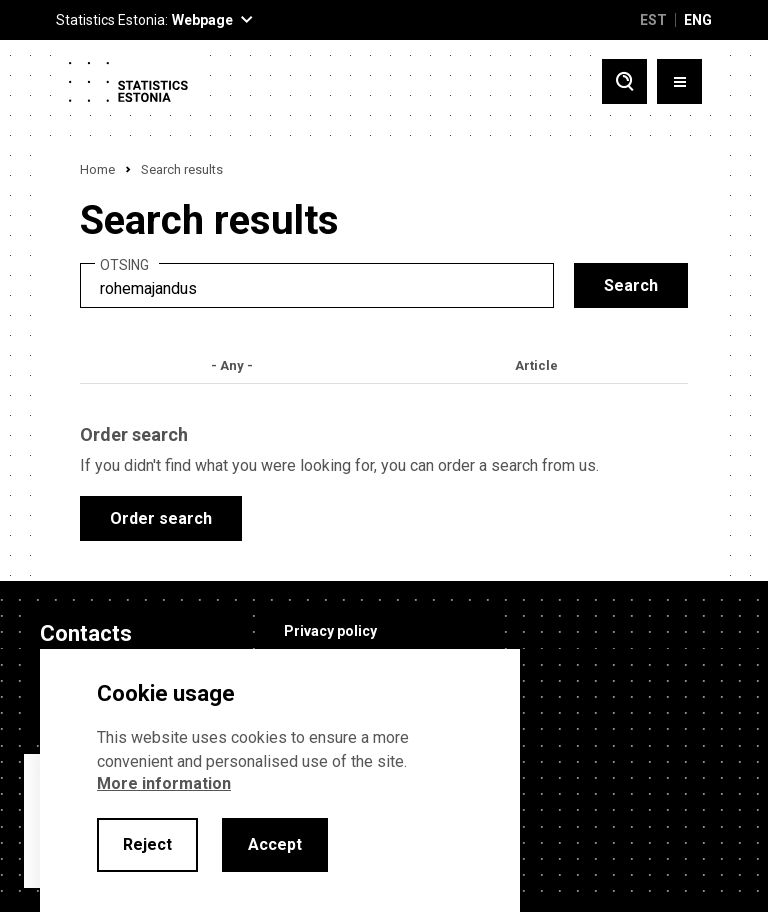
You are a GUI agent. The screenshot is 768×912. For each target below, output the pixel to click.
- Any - (232, 365)
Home (97, 169)
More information (164, 783)
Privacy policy (330, 631)
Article (536, 365)
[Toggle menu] (679, 81)
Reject (147, 844)
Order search (161, 518)
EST (653, 20)
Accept (275, 844)
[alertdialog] (280, 780)
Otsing (124, 265)
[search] (317, 285)
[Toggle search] (624, 81)
